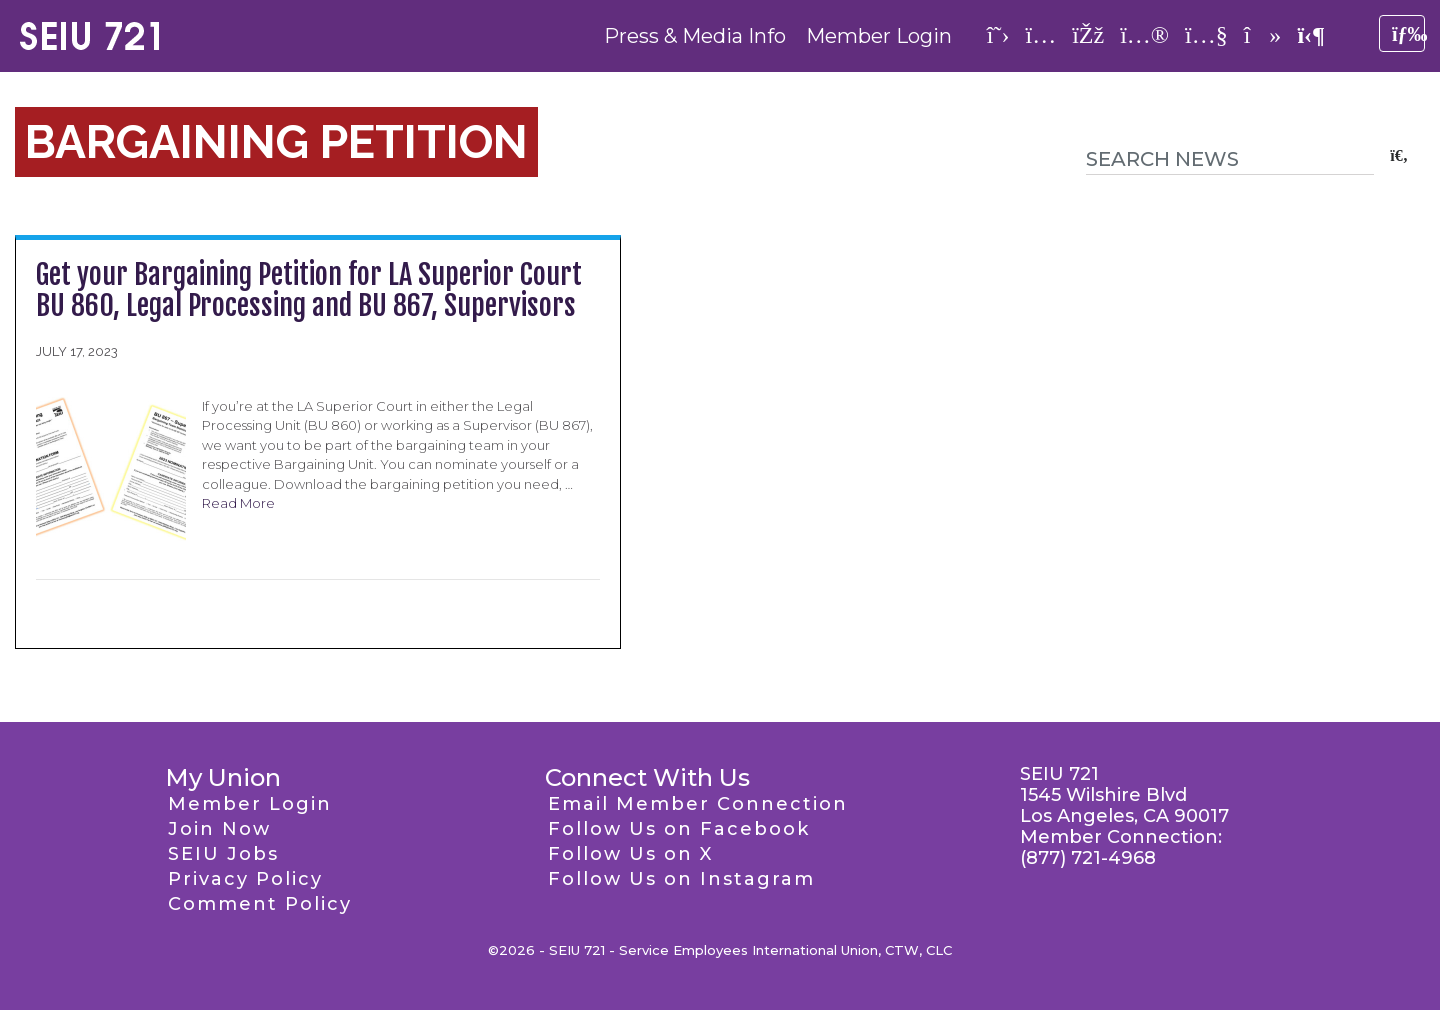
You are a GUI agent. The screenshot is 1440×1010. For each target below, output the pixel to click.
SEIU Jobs (223, 854)
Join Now (219, 829)
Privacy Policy (245, 879)
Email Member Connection (698, 804)
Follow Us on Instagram (681, 879)
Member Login (879, 36)
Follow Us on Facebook (679, 829)
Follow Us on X (630, 854)
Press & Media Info (695, 36)
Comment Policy (260, 904)
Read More (238, 503)
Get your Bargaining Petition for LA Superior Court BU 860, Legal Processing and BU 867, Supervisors (309, 290)
